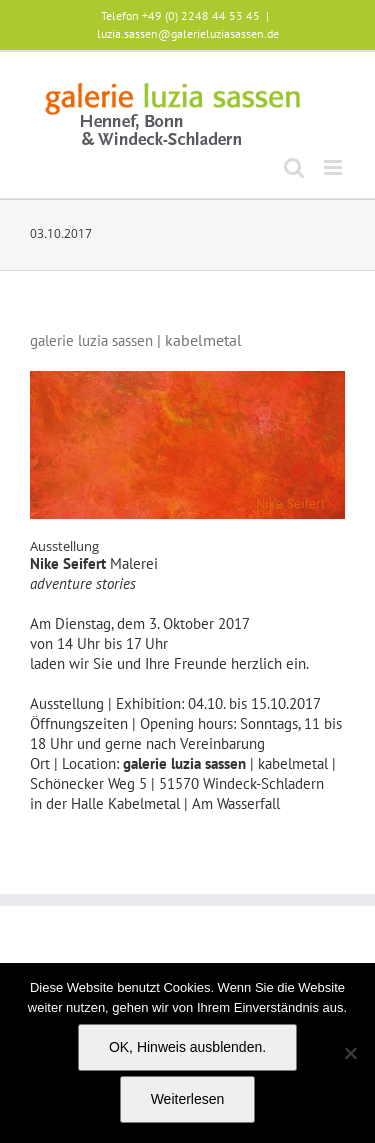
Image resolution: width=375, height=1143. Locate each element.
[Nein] (350, 1053)
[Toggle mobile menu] (334, 167)
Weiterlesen (188, 1099)
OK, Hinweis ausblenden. (187, 1047)
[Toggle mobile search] (294, 167)
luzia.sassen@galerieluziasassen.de (188, 33)
